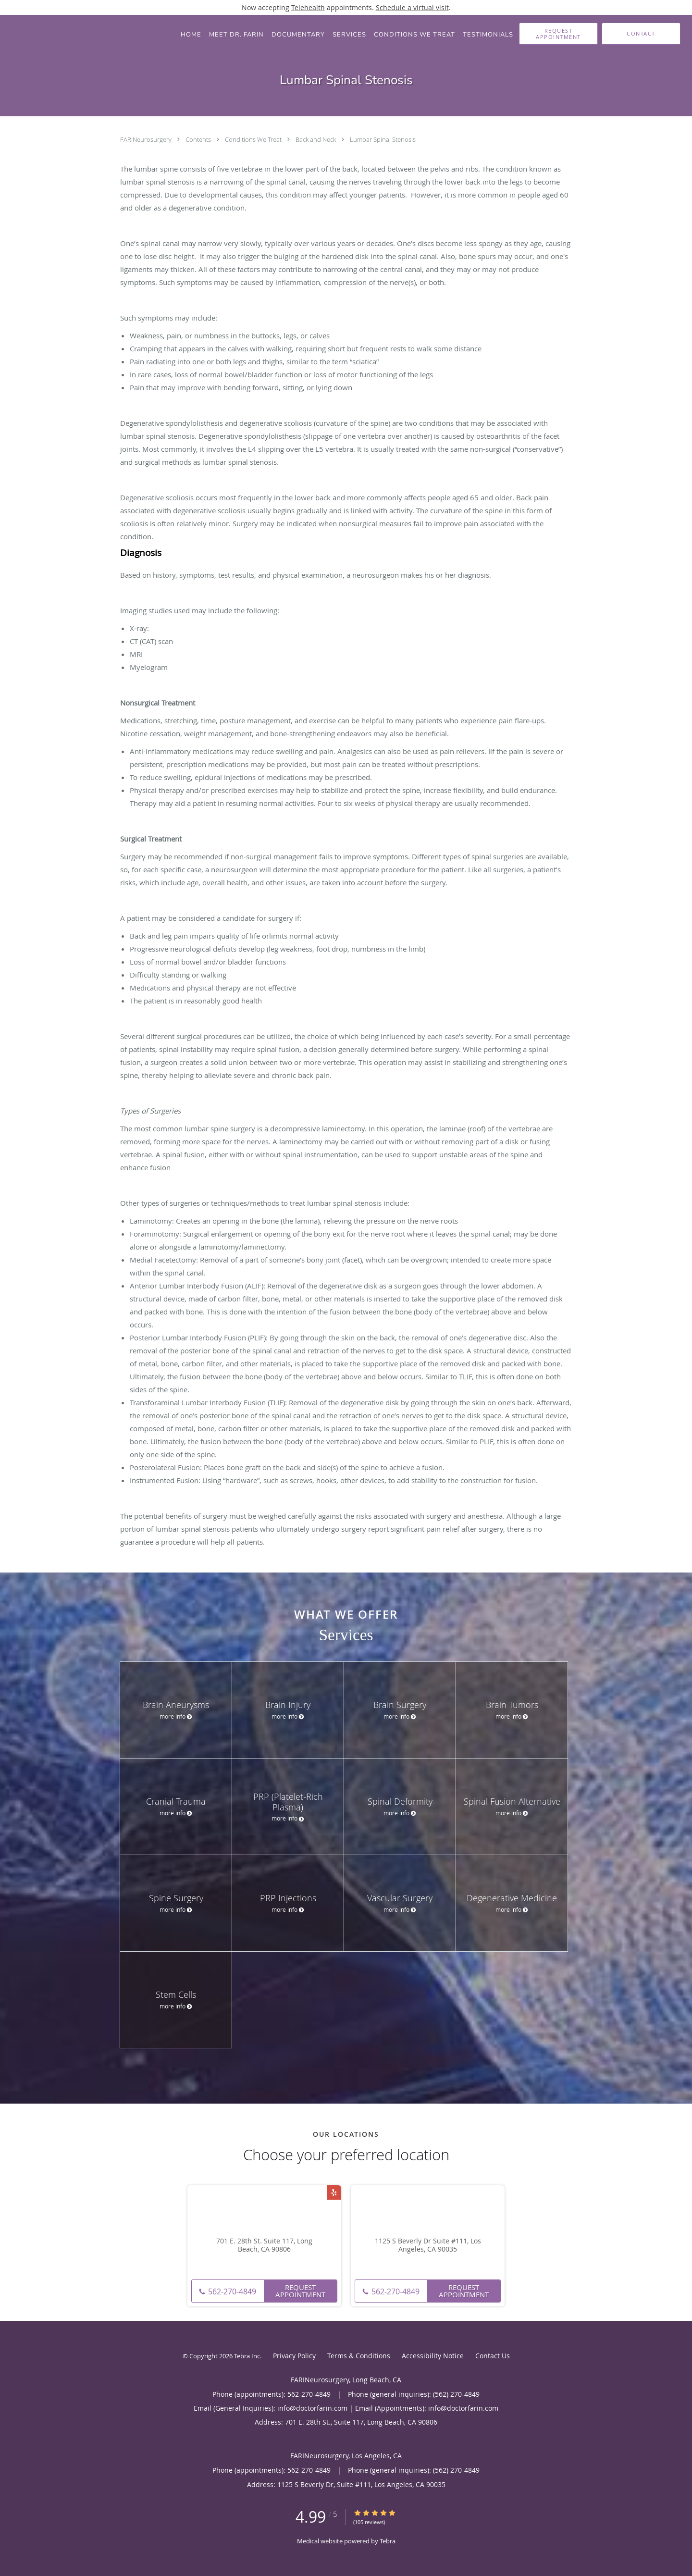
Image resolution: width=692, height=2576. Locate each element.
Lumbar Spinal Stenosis (383, 139)
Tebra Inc (247, 2356)
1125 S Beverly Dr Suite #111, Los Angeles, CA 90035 (428, 2245)
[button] (558, 34)
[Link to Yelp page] (334, 2192)
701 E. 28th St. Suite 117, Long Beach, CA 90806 (264, 2245)
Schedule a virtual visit (412, 7)
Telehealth (308, 7)
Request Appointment (300, 2290)
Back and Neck (316, 139)
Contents (198, 139)
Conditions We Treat (254, 139)
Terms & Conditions (358, 2355)
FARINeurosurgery (146, 139)
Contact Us (492, 2355)
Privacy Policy (294, 2355)
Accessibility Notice (433, 2355)
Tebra (387, 2541)
